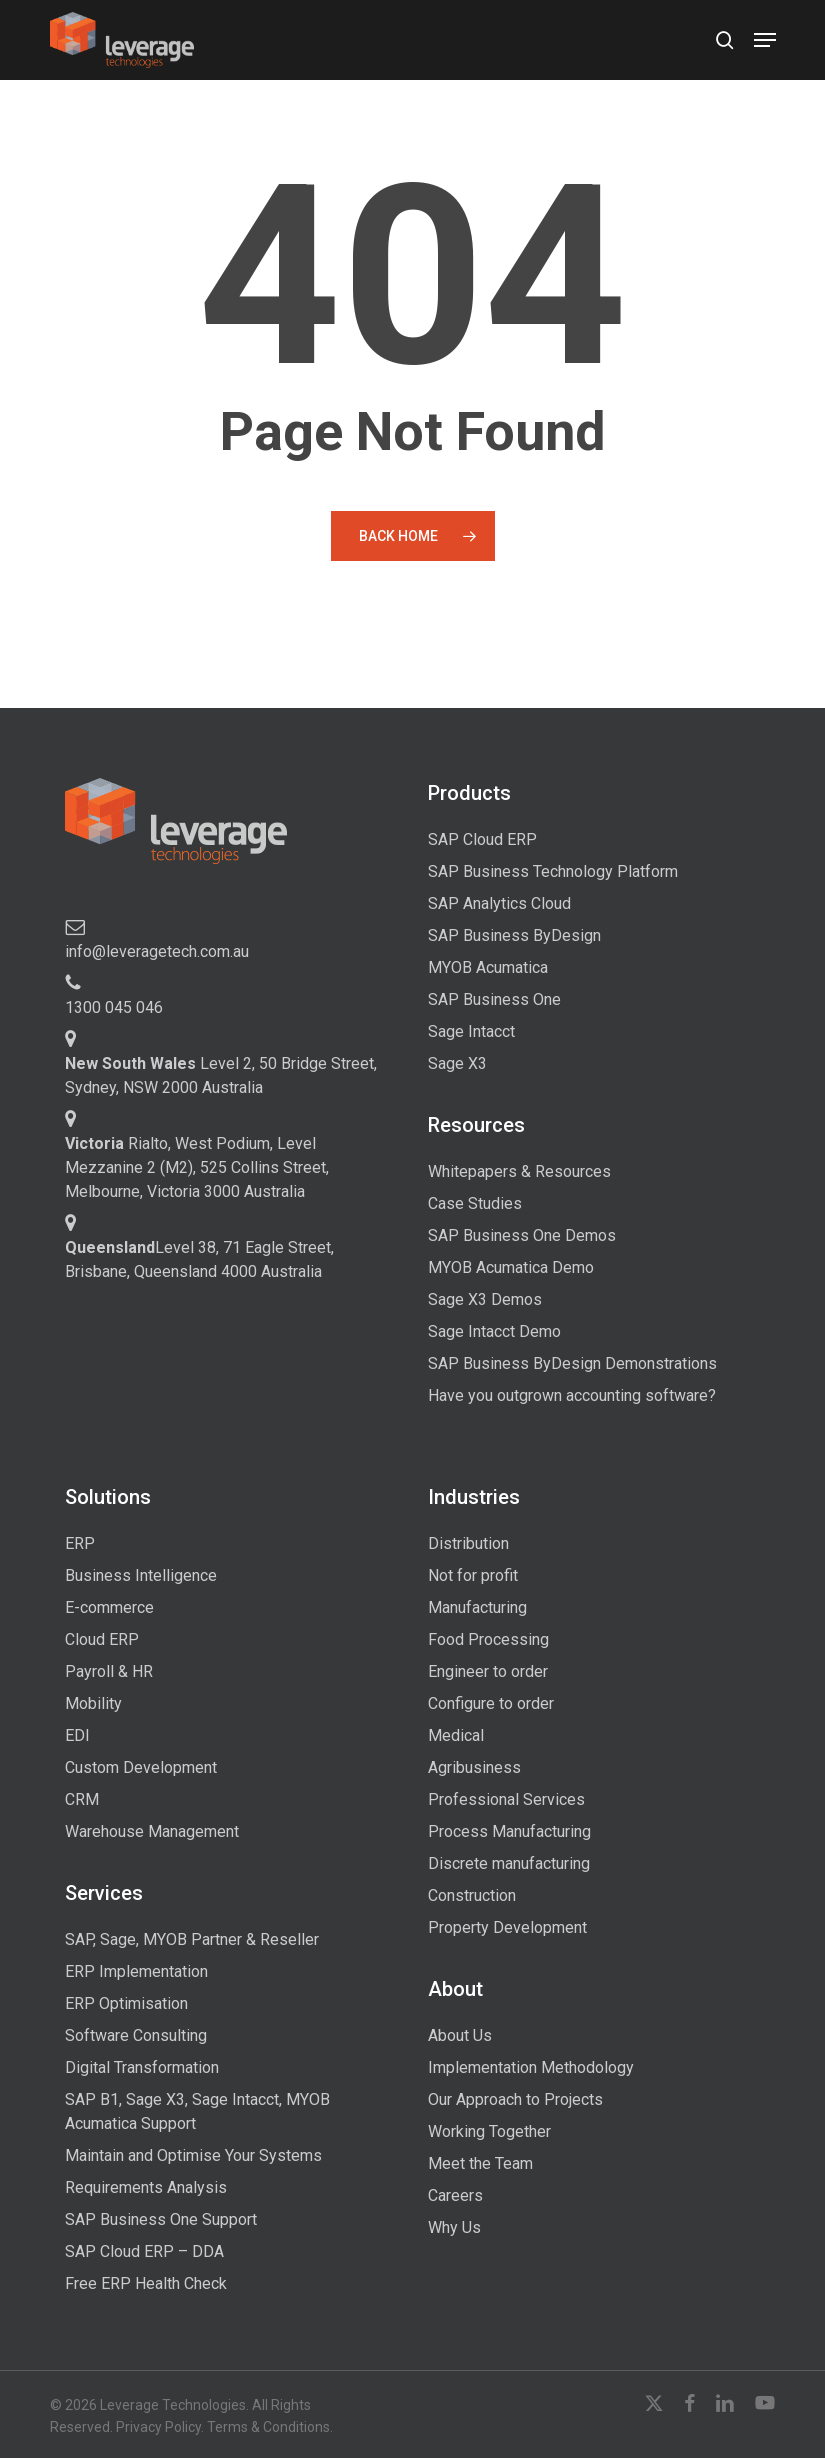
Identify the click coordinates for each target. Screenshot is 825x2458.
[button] (765, 40)
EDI (77, 1735)
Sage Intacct (471, 1031)
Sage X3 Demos (485, 1299)
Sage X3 (457, 1063)
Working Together (489, 2131)
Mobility (93, 1703)
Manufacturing (477, 1607)
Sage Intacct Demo (494, 1331)
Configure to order (491, 1703)
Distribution (468, 1543)
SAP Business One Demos (522, 1235)
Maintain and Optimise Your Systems (193, 2155)
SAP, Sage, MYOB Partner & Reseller (192, 1939)
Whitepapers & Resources (519, 1171)
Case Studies (475, 1203)
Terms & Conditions (268, 2427)
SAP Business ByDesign (514, 935)
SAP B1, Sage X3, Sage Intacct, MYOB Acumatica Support (197, 2111)
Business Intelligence (141, 1575)
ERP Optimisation (126, 2003)
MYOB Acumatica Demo (511, 1267)
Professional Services (506, 1799)
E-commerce (109, 1607)
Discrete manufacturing (509, 1863)
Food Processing (488, 1639)
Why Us (454, 2227)
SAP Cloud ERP (482, 839)
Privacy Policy (158, 2427)
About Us (460, 2035)
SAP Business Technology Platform (553, 871)
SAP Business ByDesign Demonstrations (572, 1363)
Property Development (507, 1927)
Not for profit (473, 1575)
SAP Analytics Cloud (499, 903)
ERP (80, 1543)
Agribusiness (474, 1767)
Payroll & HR (109, 1671)
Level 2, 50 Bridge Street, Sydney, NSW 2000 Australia (221, 1075)
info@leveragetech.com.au (157, 951)
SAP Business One (494, 999)
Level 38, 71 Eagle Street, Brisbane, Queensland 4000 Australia (199, 1259)
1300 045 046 (114, 1007)
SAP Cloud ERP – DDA (144, 2251)
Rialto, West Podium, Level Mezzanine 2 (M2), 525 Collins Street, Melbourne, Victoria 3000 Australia (197, 1167)
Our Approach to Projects (515, 2099)
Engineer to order (488, 1671)
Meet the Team (480, 2163)
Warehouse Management (152, 1831)
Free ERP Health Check (146, 2283)
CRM (82, 1799)
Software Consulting (136, 2035)
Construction (472, 1895)
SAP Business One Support (161, 2219)
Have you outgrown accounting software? (572, 1395)
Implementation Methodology (531, 2067)
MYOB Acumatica (488, 967)
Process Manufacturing (509, 1831)
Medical (456, 1735)
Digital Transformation (142, 2067)
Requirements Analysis (146, 2187)
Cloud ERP (102, 1639)
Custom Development (141, 1767)
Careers (455, 2195)
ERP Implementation (136, 1971)
